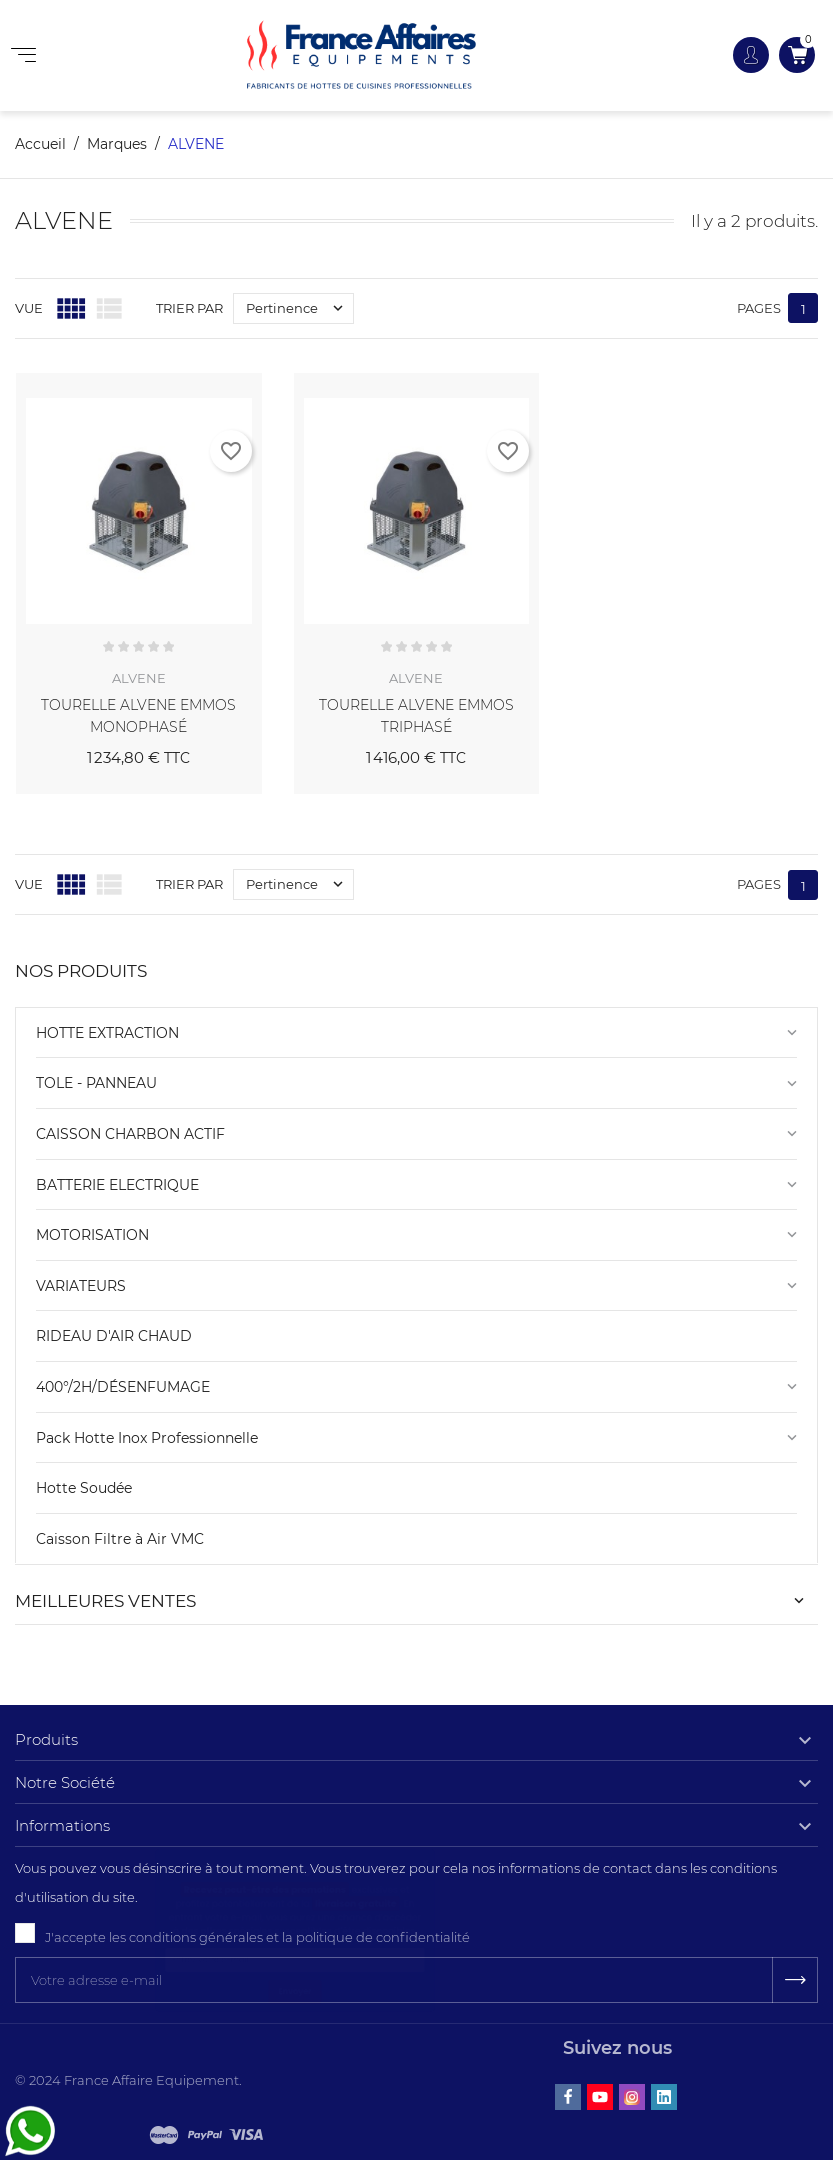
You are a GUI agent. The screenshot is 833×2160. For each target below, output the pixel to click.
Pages (759, 308)
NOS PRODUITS (81, 971)
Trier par (189, 308)
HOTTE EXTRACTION (107, 1033)
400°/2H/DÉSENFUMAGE (123, 1387)
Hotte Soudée (84, 1488)
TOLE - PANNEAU (96, 1083)
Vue (29, 308)
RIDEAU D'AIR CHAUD (114, 1336)
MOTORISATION (92, 1235)
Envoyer (295, 2106)
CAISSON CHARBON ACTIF (130, 1134)
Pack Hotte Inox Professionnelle (147, 1438)
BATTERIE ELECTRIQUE (117, 1185)
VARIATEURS (81, 1286)
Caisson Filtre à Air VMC (120, 1539)
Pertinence (299, 308)
